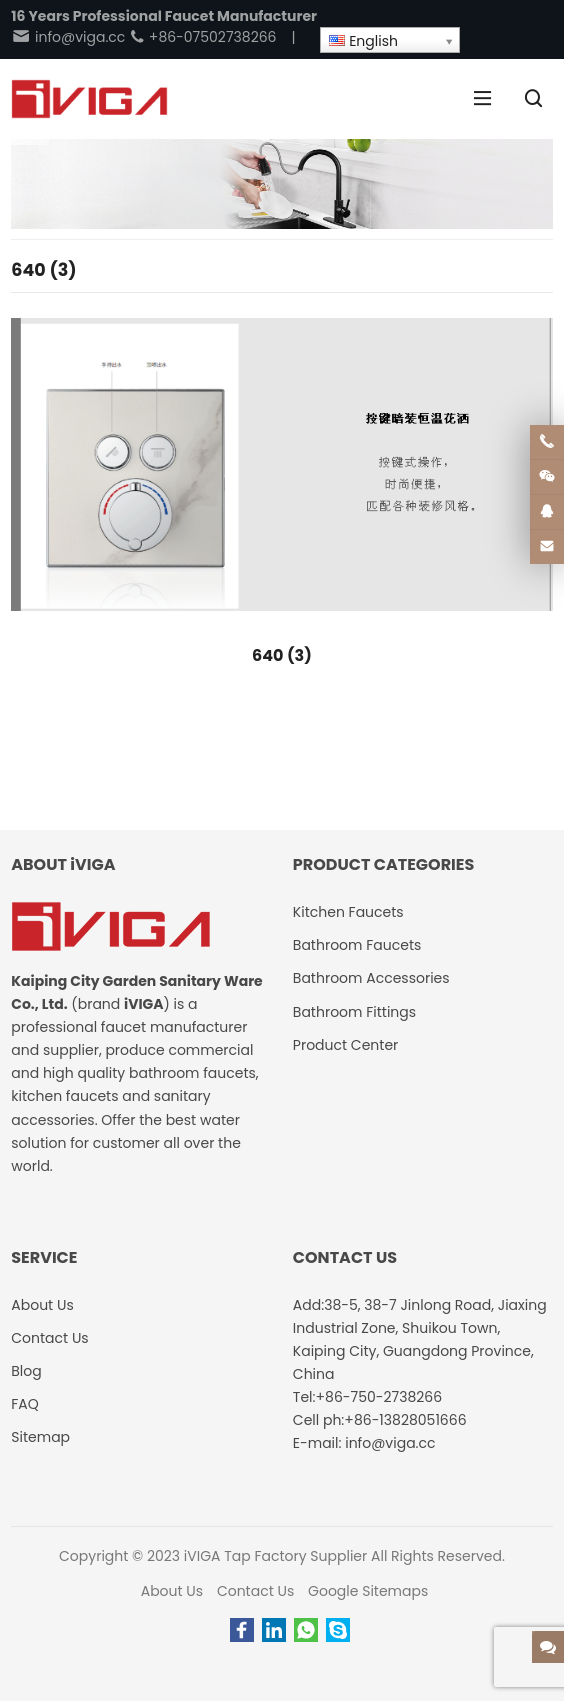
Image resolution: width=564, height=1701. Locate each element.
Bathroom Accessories (371, 978)
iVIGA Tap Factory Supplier (275, 1556)
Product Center (346, 1045)
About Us (172, 1591)
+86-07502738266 (202, 37)
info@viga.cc (68, 37)
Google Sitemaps (368, 1591)
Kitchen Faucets (348, 912)
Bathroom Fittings (354, 1012)
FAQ (25, 1404)
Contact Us (255, 1591)
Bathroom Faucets (357, 945)
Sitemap (40, 1437)
